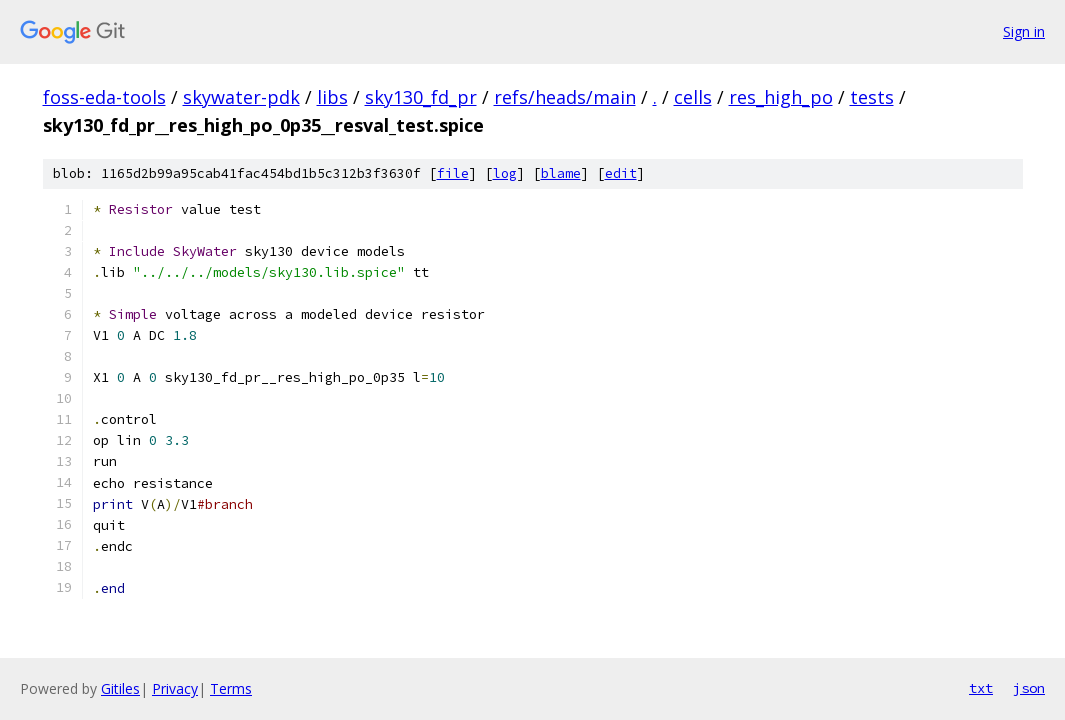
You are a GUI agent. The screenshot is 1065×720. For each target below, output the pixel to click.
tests (872, 97)
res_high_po (781, 97)
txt (981, 688)
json (1029, 688)
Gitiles (120, 688)
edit (621, 173)
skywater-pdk (241, 97)
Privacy (175, 688)
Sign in (1024, 31)
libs (332, 97)
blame (561, 173)
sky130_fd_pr (421, 97)
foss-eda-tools (104, 97)
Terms (231, 688)
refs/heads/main (565, 97)
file (453, 173)
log (505, 173)
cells (693, 97)
